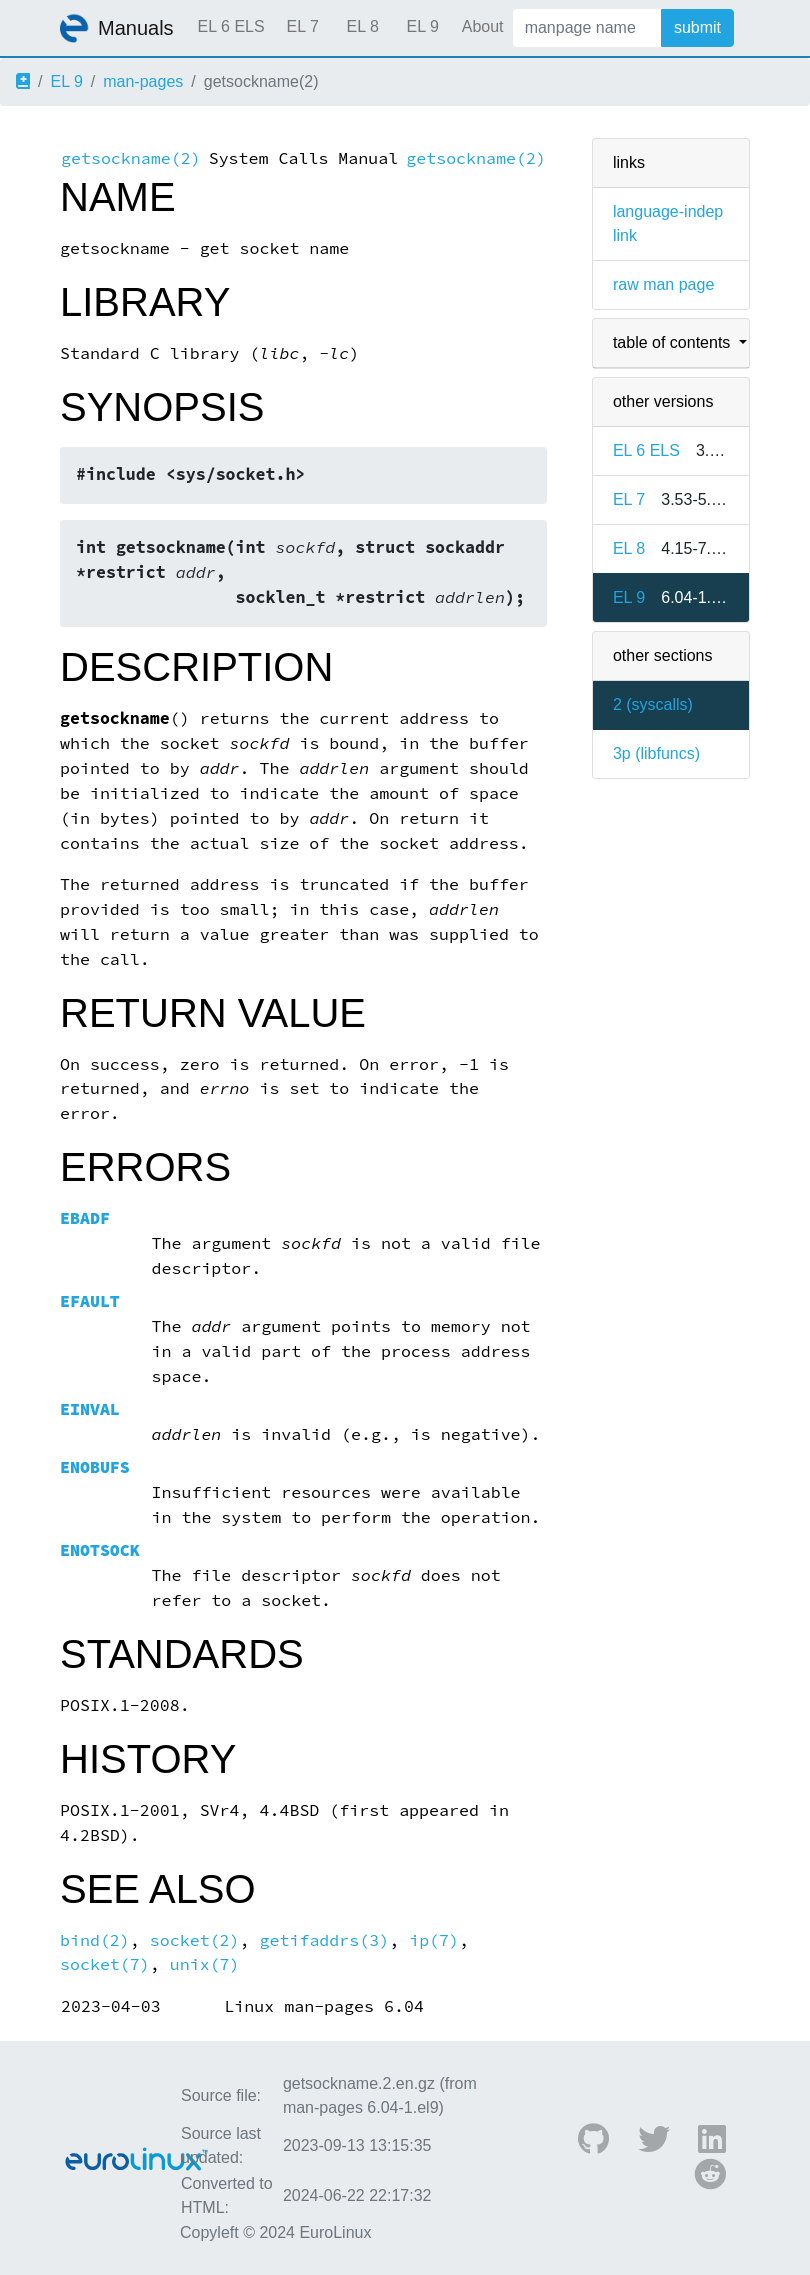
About (483, 26)
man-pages (143, 81)
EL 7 (302, 26)
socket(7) (105, 1964)
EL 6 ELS (231, 26)
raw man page (663, 284)
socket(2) (195, 1940)
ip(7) (434, 1940)
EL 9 (422, 26)
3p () (656, 753)
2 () (653, 704)
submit (697, 27)
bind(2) (95, 1940)
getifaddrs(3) (325, 1940)
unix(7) (205, 1964)
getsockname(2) (131, 158)
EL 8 (362, 26)
